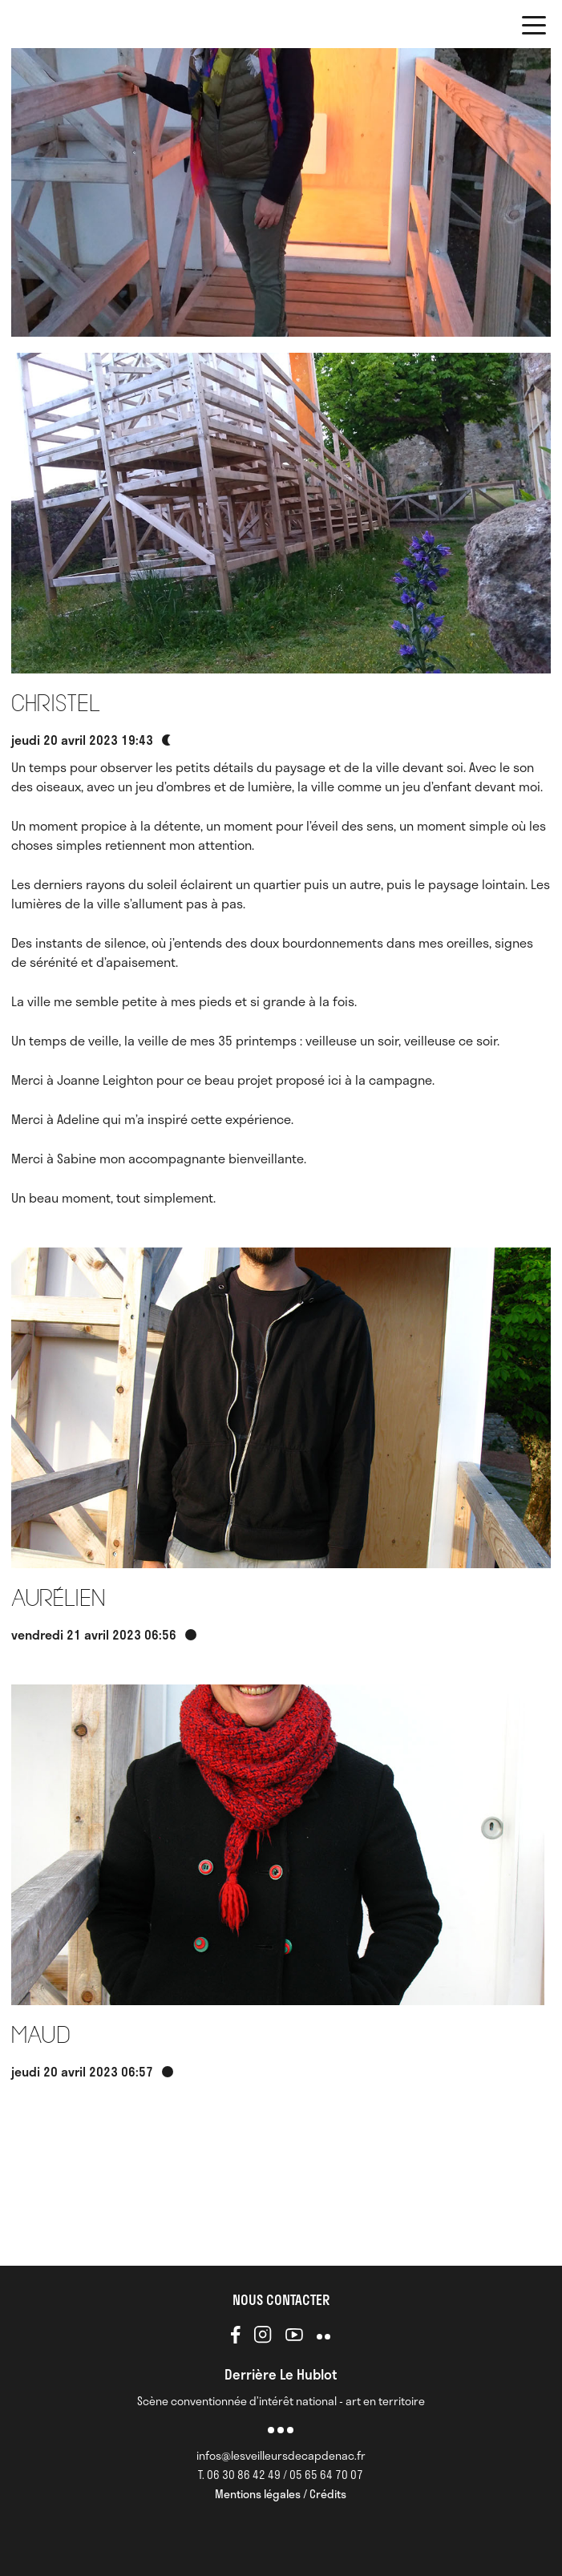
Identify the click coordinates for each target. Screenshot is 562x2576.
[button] (534, 28)
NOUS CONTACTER (281, 2299)
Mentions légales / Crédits (280, 2493)
